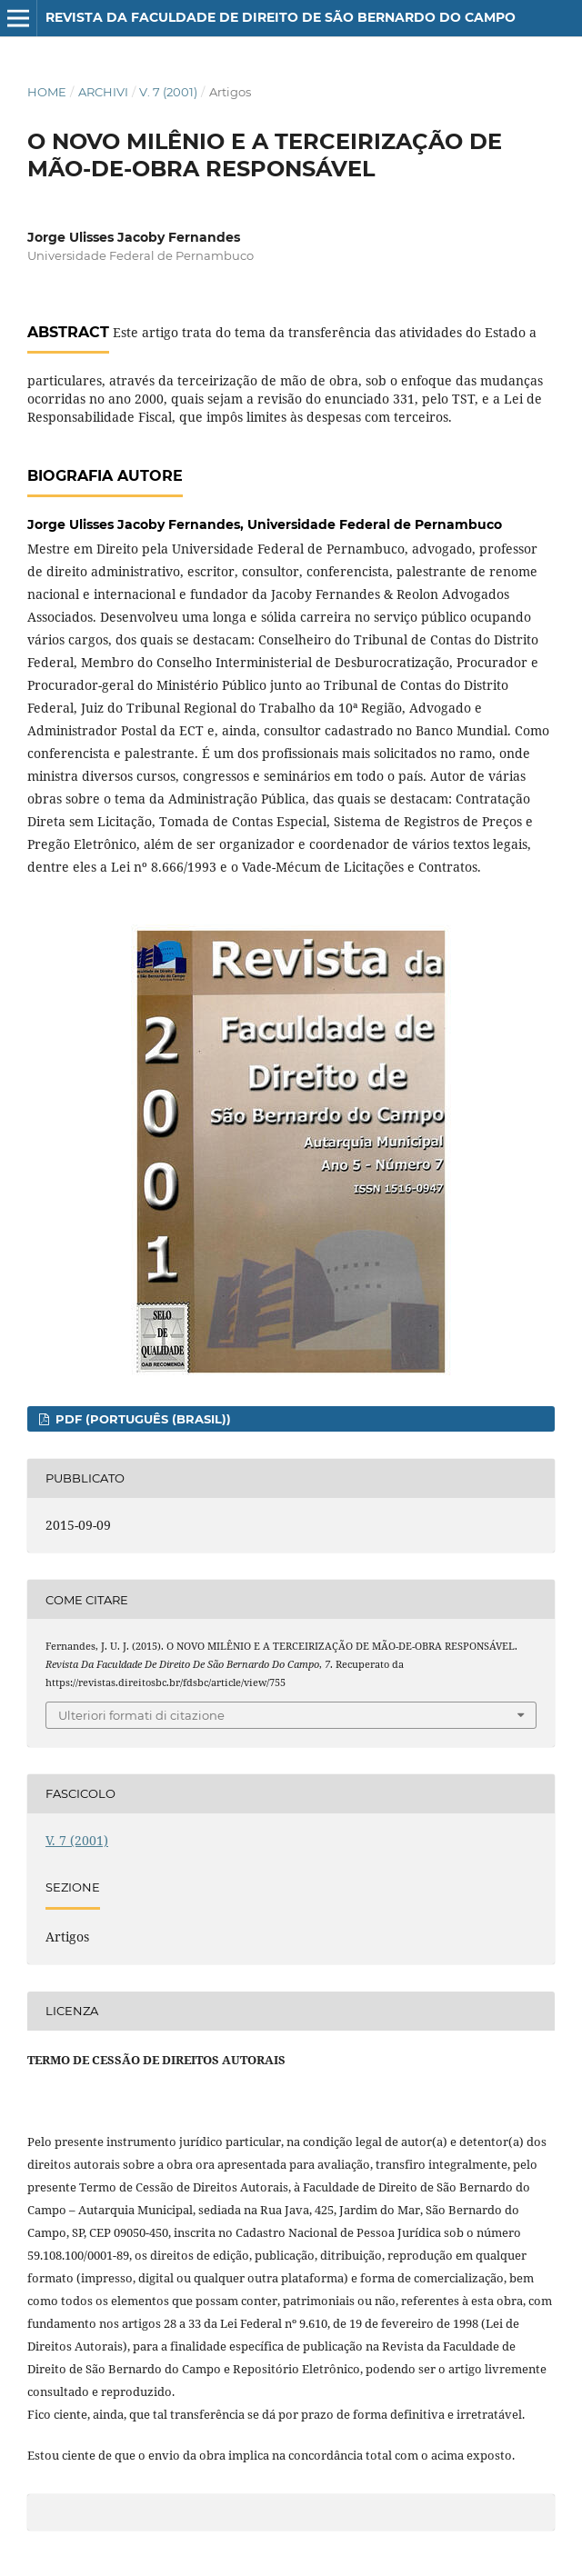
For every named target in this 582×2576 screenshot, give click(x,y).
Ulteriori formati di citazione (141, 1715)
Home (46, 92)
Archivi (103, 92)
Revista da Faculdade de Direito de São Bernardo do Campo (280, 17)
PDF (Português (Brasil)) (141, 1419)
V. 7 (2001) (168, 92)
